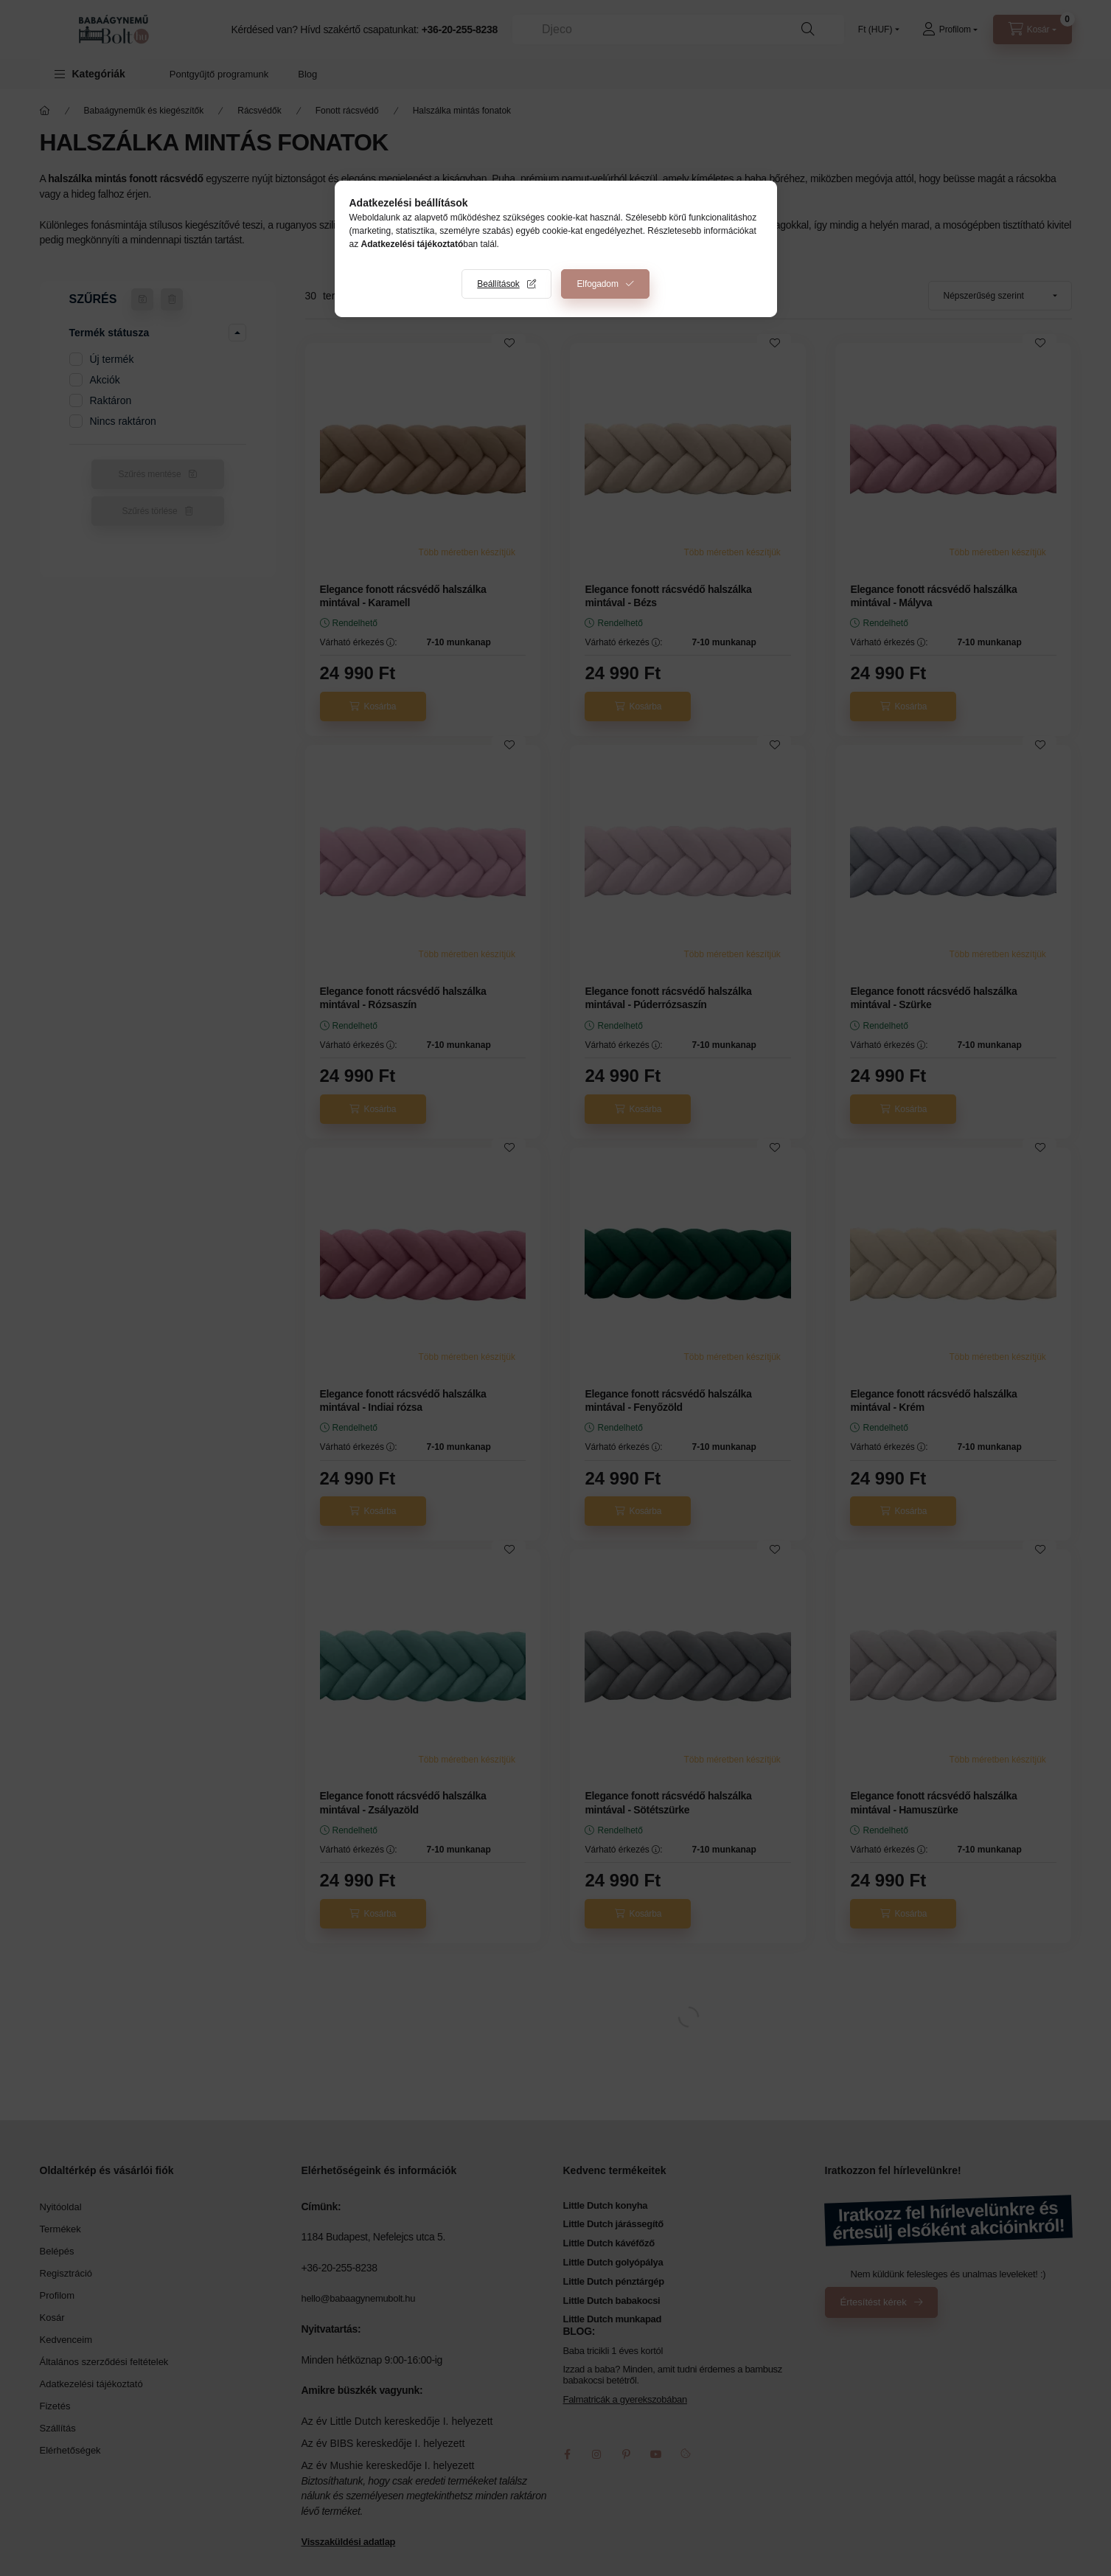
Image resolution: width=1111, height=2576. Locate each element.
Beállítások (498, 284)
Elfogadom (597, 284)
